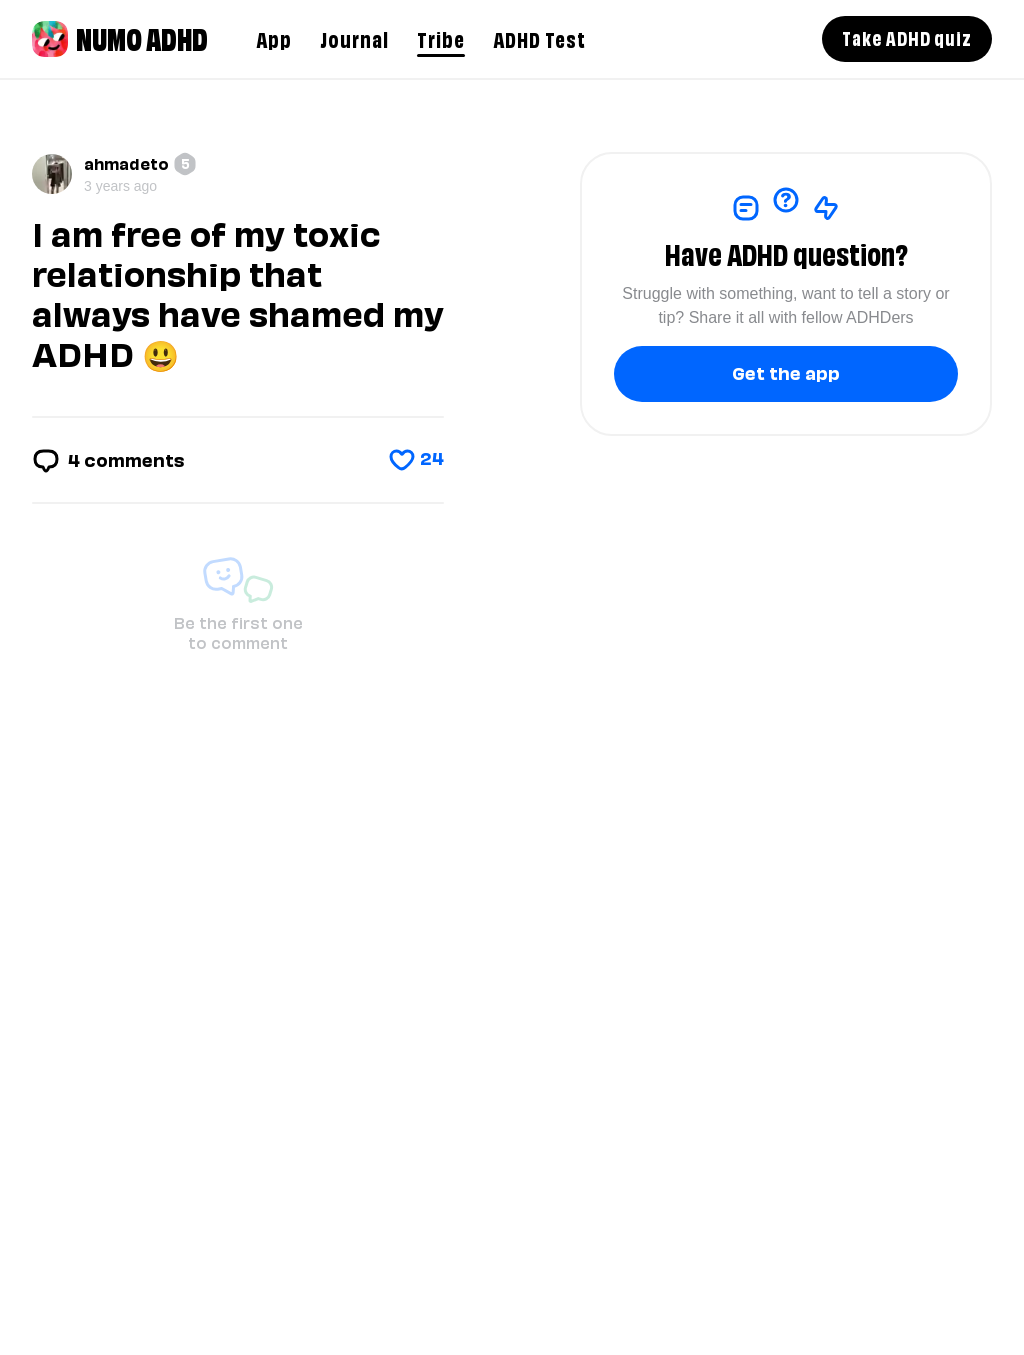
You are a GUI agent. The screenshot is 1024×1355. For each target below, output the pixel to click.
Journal (354, 37)
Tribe (441, 37)
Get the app (786, 371)
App (274, 37)
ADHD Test (539, 37)
